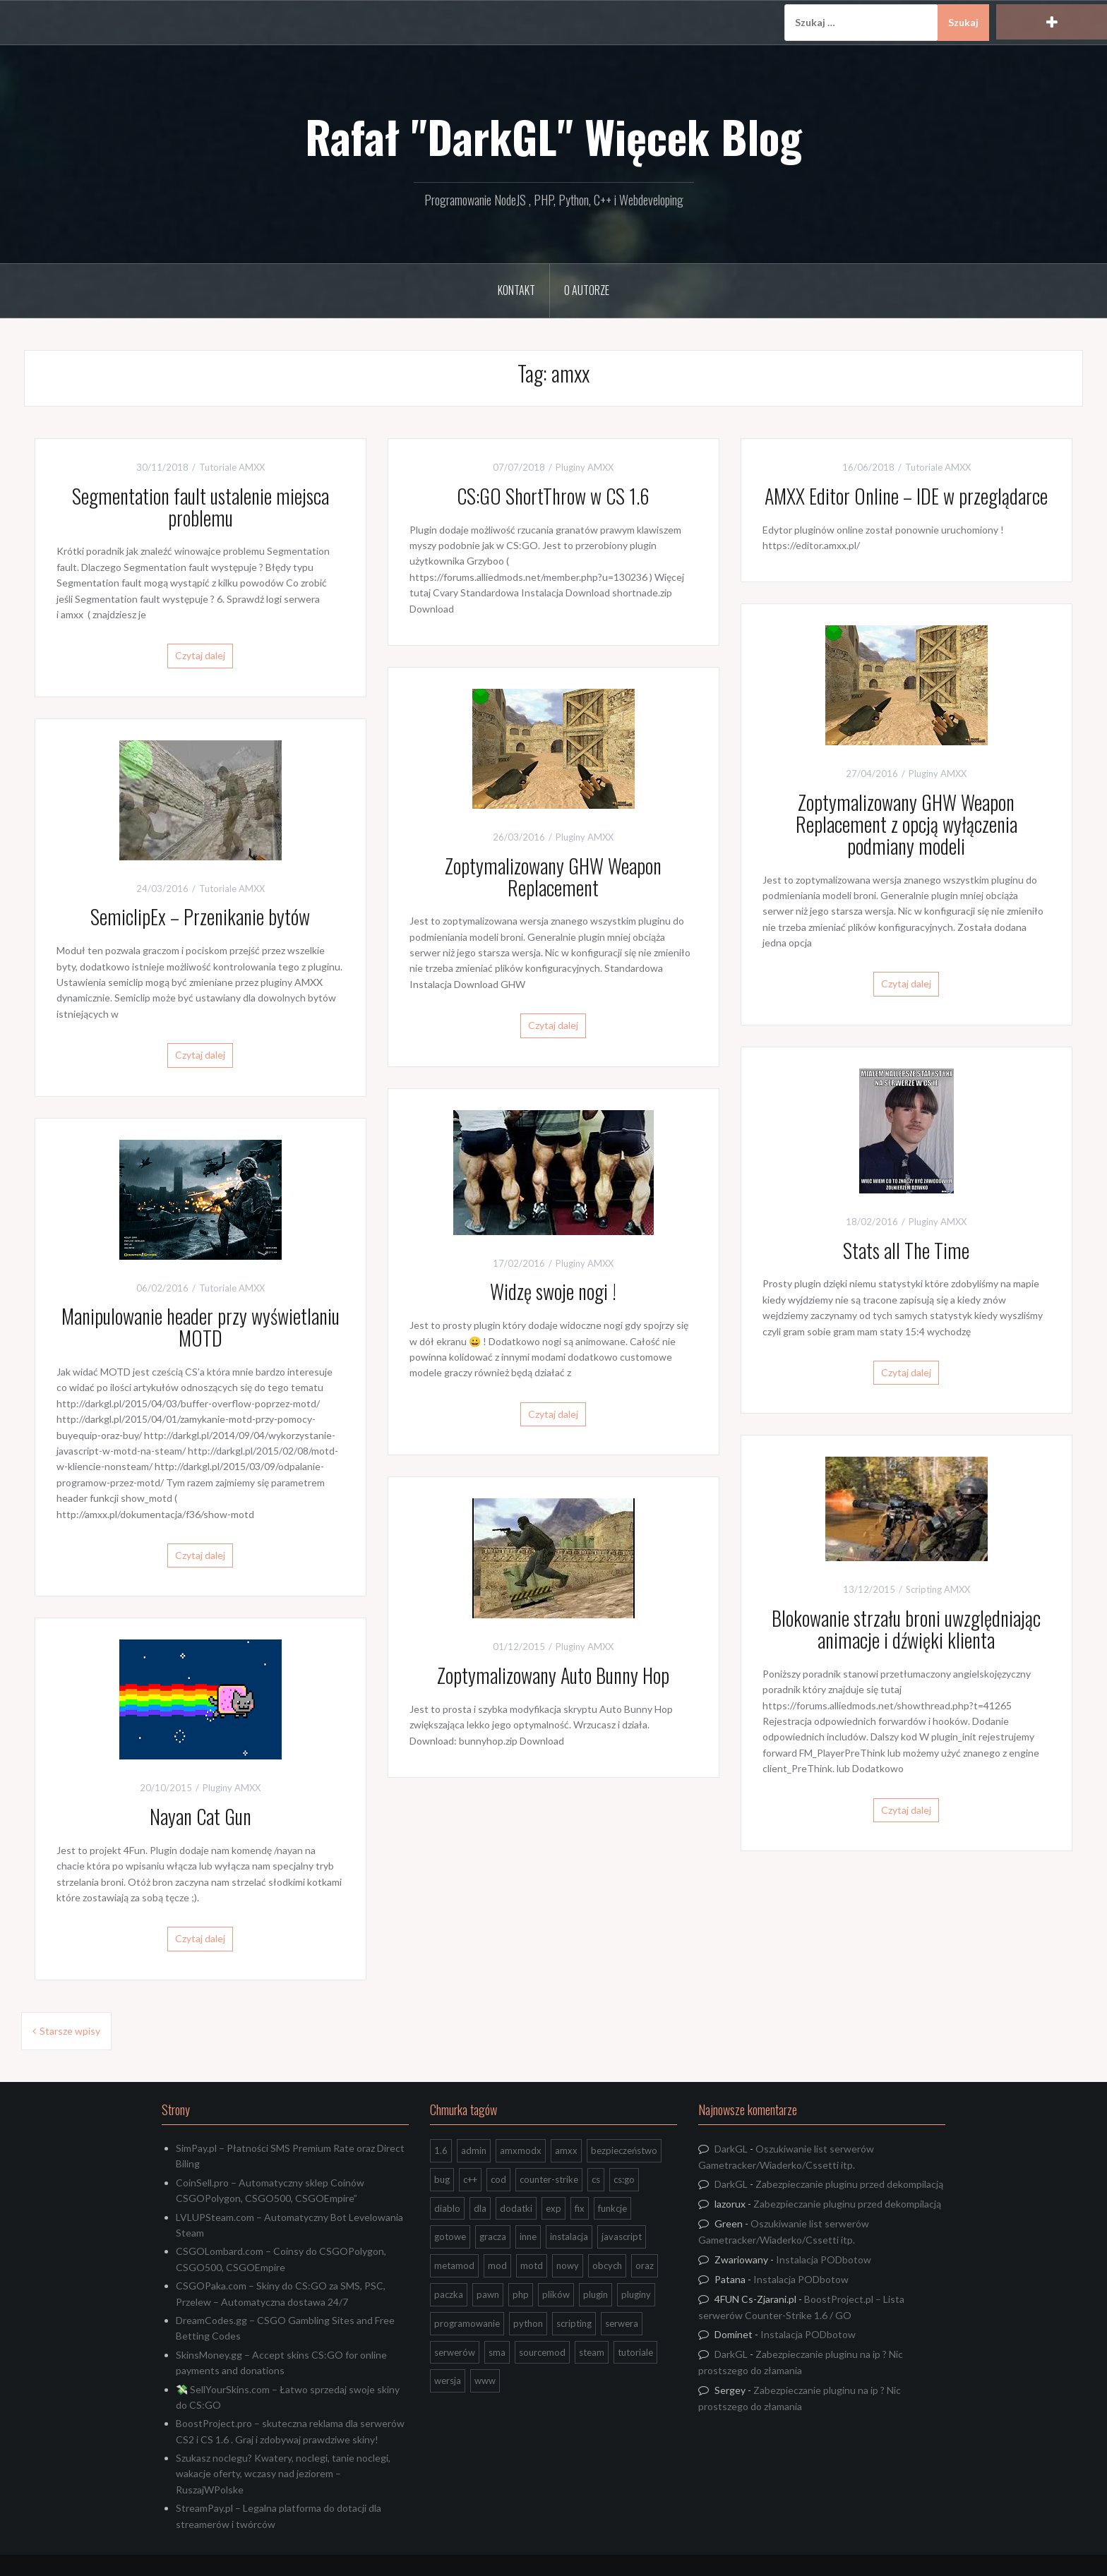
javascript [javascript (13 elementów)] (622, 2236)
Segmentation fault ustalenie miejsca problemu (200, 506)
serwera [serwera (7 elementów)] (621, 2323)
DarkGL (731, 2149)
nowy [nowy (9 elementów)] (567, 2265)
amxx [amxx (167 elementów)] (566, 2150)
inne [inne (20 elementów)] (528, 2236)
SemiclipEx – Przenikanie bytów (200, 916)
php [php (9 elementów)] (521, 2294)
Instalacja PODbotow (823, 2259)
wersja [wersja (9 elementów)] (447, 2380)
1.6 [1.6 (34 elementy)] (441, 2150)
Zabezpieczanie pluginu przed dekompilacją (849, 2184)
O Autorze (586, 290)
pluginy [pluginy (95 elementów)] (636, 2294)
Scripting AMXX (938, 1589)
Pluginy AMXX (585, 467)
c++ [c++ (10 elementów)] (470, 2179)
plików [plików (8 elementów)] (556, 2294)
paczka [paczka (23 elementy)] (448, 2294)
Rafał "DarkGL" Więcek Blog (553, 136)
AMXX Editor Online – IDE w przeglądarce (906, 495)
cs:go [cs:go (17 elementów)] (624, 2179)
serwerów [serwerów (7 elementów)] (454, 2352)
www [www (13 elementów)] (485, 2380)
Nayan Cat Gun (200, 1816)
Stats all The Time (906, 1250)
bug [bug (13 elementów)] (442, 2179)
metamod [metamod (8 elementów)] (454, 2265)
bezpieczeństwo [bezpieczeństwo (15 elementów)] (624, 2150)
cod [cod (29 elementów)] (498, 2179)
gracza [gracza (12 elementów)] (492, 2236)
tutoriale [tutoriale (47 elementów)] (635, 2352)
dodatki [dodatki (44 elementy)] (516, 2208)
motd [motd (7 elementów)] (531, 2265)
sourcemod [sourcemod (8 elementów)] (542, 2352)
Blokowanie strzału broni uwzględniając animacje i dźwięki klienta (906, 1628)
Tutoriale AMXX (232, 467)
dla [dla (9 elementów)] (480, 2208)
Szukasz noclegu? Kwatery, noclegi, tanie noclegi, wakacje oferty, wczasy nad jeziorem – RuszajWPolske (283, 2474)
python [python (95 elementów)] (528, 2323)
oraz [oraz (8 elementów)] (644, 2265)
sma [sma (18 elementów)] (497, 2352)
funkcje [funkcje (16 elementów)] (612, 2208)
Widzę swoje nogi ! (553, 1291)
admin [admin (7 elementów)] (473, 2150)
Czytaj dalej (200, 655)
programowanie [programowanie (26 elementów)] (467, 2323)
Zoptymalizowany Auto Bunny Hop (553, 1675)
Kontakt (516, 290)
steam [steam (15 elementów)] (591, 2352)
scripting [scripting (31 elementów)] (574, 2323)
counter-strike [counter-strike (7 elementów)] (549, 2179)
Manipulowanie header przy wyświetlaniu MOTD (200, 1326)
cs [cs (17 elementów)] (596, 2179)
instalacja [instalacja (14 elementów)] (569, 2236)
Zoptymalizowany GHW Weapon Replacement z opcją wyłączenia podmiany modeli (906, 824)
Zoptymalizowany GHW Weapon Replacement (553, 876)
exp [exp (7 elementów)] (553, 2208)
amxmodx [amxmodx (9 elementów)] (520, 2150)
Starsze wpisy (70, 2031)
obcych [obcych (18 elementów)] (607, 2265)
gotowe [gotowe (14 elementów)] (450, 2236)
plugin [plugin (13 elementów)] (595, 2294)
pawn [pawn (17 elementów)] (488, 2294)
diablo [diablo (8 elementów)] (447, 2208)
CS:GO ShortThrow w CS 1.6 (553, 495)
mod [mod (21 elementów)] (497, 2265)
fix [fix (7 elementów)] (580, 2208)
